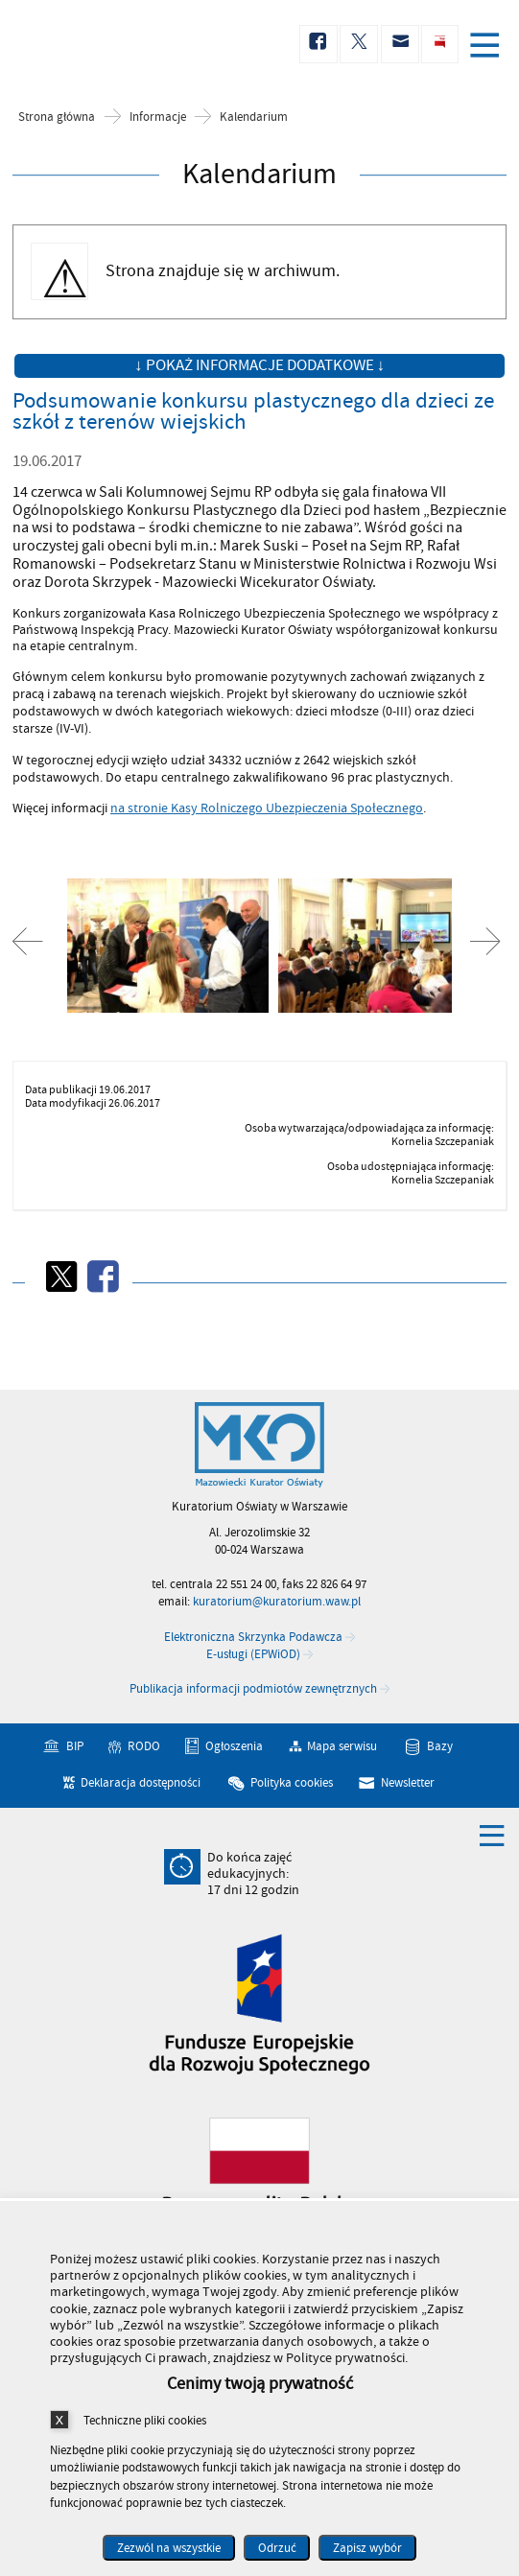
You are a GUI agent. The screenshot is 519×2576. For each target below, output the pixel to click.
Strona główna (56, 117)
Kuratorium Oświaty (115, 44)
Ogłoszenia (234, 1746)
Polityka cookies (291, 1783)
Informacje (158, 117)
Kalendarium (254, 117)
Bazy (440, 1746)
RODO (144, 1746)
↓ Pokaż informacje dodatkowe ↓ (259, 365)
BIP (74, 1746)
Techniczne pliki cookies (144, 2420)
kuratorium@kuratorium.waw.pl (277, 1601)
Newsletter (408, 1783)
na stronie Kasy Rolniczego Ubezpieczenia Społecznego (266, 808)
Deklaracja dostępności (141, 1783)
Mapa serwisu (342, 1746)
